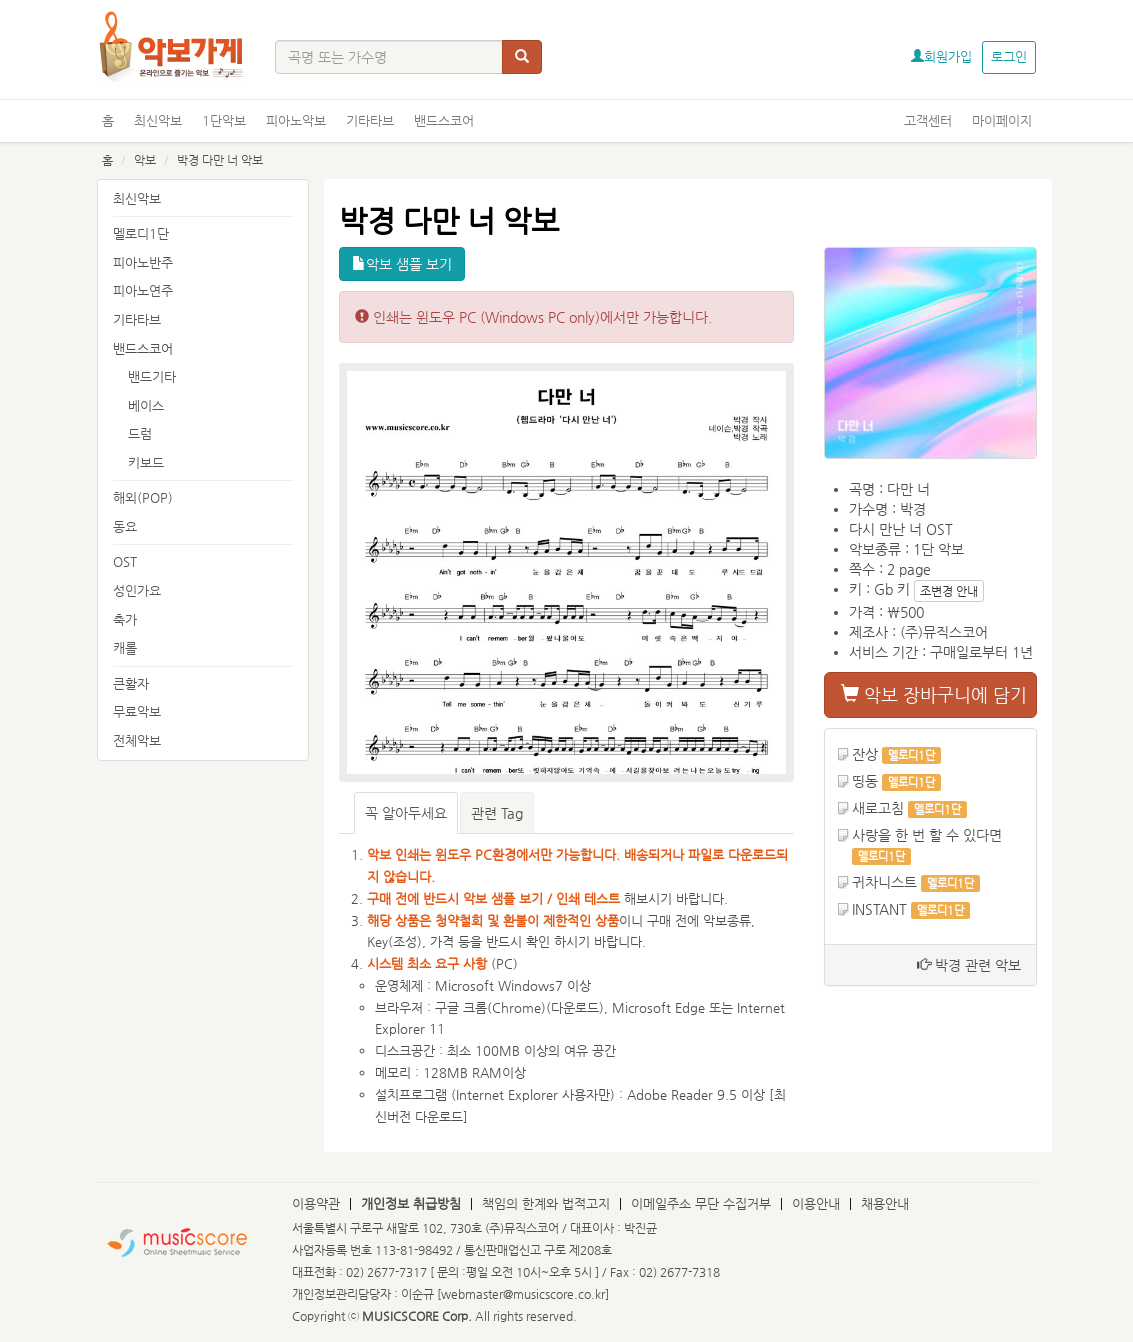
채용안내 (885, 1203)
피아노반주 (143, 262)
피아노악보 (296, 120)
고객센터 (928, 120)
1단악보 (224, 120)
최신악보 (158, 120)
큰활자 (131, 683)
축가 (125, 619)
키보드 (146, 462)
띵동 (865, 781)
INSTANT (879, 909)
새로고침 (878, 808)
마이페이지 (1002, 120)
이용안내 (816, 1203)
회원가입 (941, 56)
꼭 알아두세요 (406, 813)
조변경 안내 (949, 591)
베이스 (146, 405)
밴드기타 (152, 376)
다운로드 (575, 1007)
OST (125, 561)
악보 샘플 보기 (402, 264)
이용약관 (316, 1203)
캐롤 (125, 647)
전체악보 (137, 740)
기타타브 (370, 120)
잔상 (865, 754)
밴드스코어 (444, 120)
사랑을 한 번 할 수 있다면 (927, 835)
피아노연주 (143, 290)
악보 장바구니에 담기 (934, 694)
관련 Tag (497, 813)
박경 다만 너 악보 (220, 160)
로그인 (1009, 56)
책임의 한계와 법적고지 (546, 1203)
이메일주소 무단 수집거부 (701, 1203)
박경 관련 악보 (969, 965)
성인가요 (137, 590)
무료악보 (137, 711)
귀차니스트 (884, 882)
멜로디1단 (141, 233)
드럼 (140, 433)
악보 (145, 160)
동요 (125, 526)
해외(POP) (143, 497)
